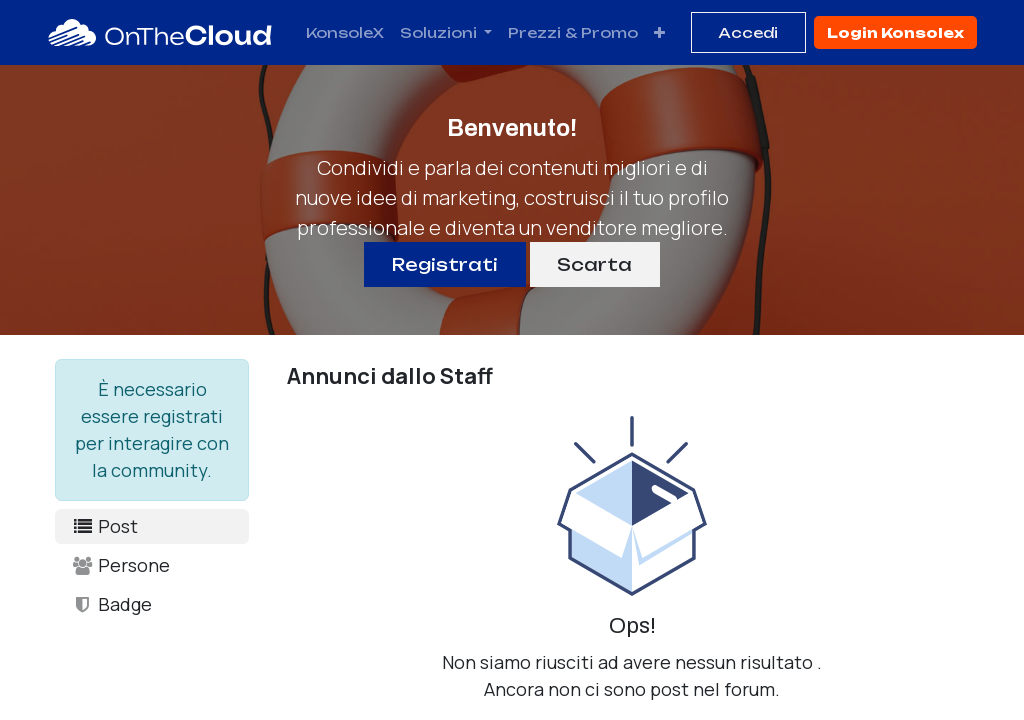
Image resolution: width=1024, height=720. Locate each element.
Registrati (445, 264)
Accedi (748, 32)
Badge (111, 604)
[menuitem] (345, 32)
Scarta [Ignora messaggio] (594, 264)
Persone (120, 565)
